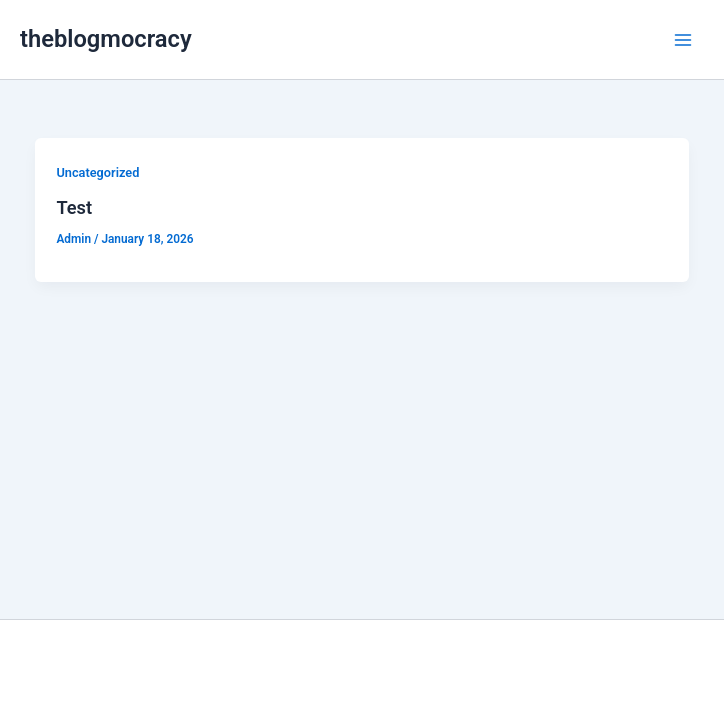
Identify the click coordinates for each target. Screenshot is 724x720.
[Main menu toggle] (683, 40)
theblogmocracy (106, 39)
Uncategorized (97, 172)
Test (74, 207)
